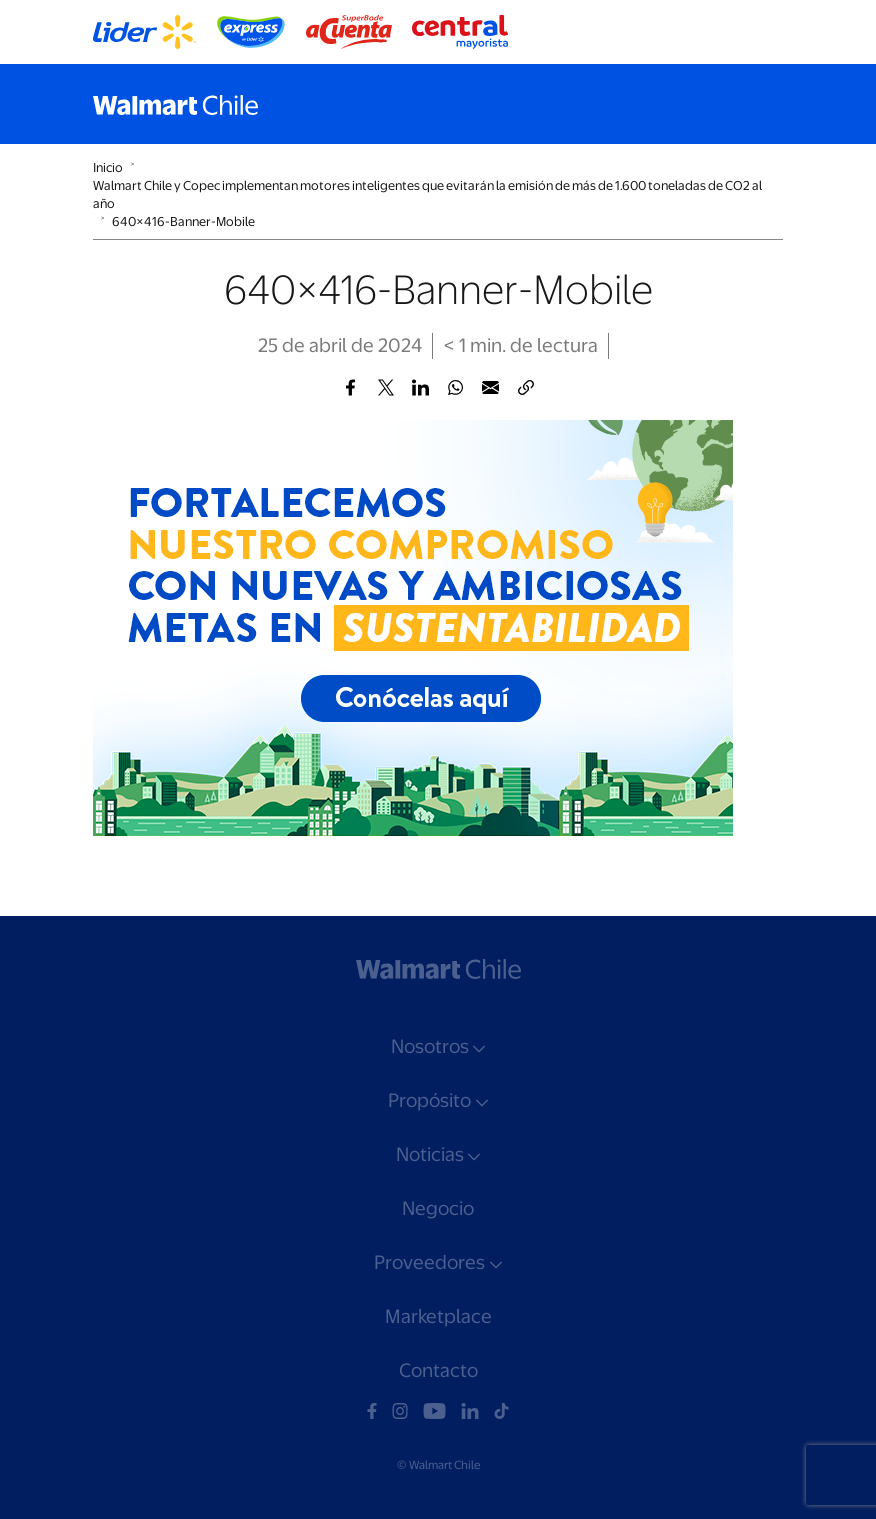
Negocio (438, 1208)
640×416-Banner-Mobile (183, 221)
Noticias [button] (430, 1154)
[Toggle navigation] (763, 104)
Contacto (438, 1370)
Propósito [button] (429, 1100)
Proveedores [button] (429, 1262)
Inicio (108, 167)
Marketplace (438, 1316)
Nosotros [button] (430, 1046)
